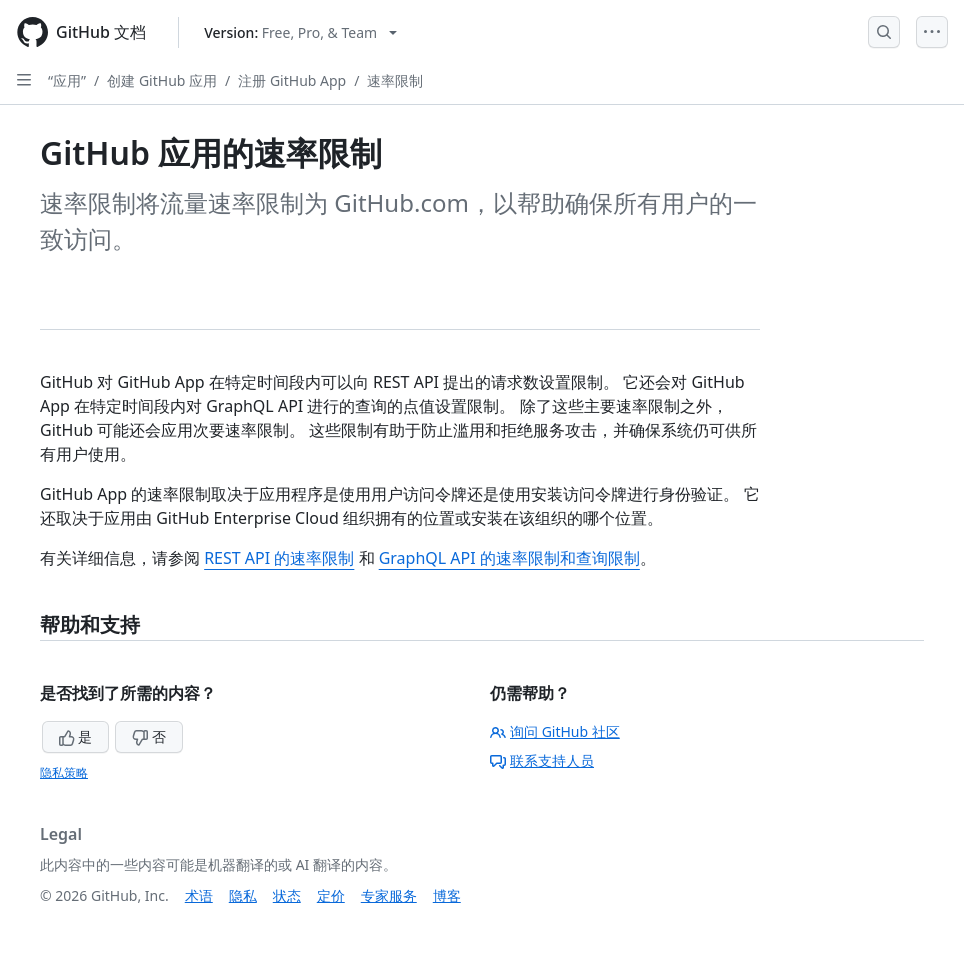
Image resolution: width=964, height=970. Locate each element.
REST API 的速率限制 (279, 558)
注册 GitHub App (292, 80)
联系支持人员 (542, 760)
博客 (447, 895)
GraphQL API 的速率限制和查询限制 (509, 558)
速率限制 (395, 80)
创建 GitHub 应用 (162, 80)
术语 (199, 895)
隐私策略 (64, 772)
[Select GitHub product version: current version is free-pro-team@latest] (300, 32)
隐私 (243, 895)
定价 (331, 895)
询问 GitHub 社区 (555, 731)
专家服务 (389, 895)
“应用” (67, 80)
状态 (287, 895)
